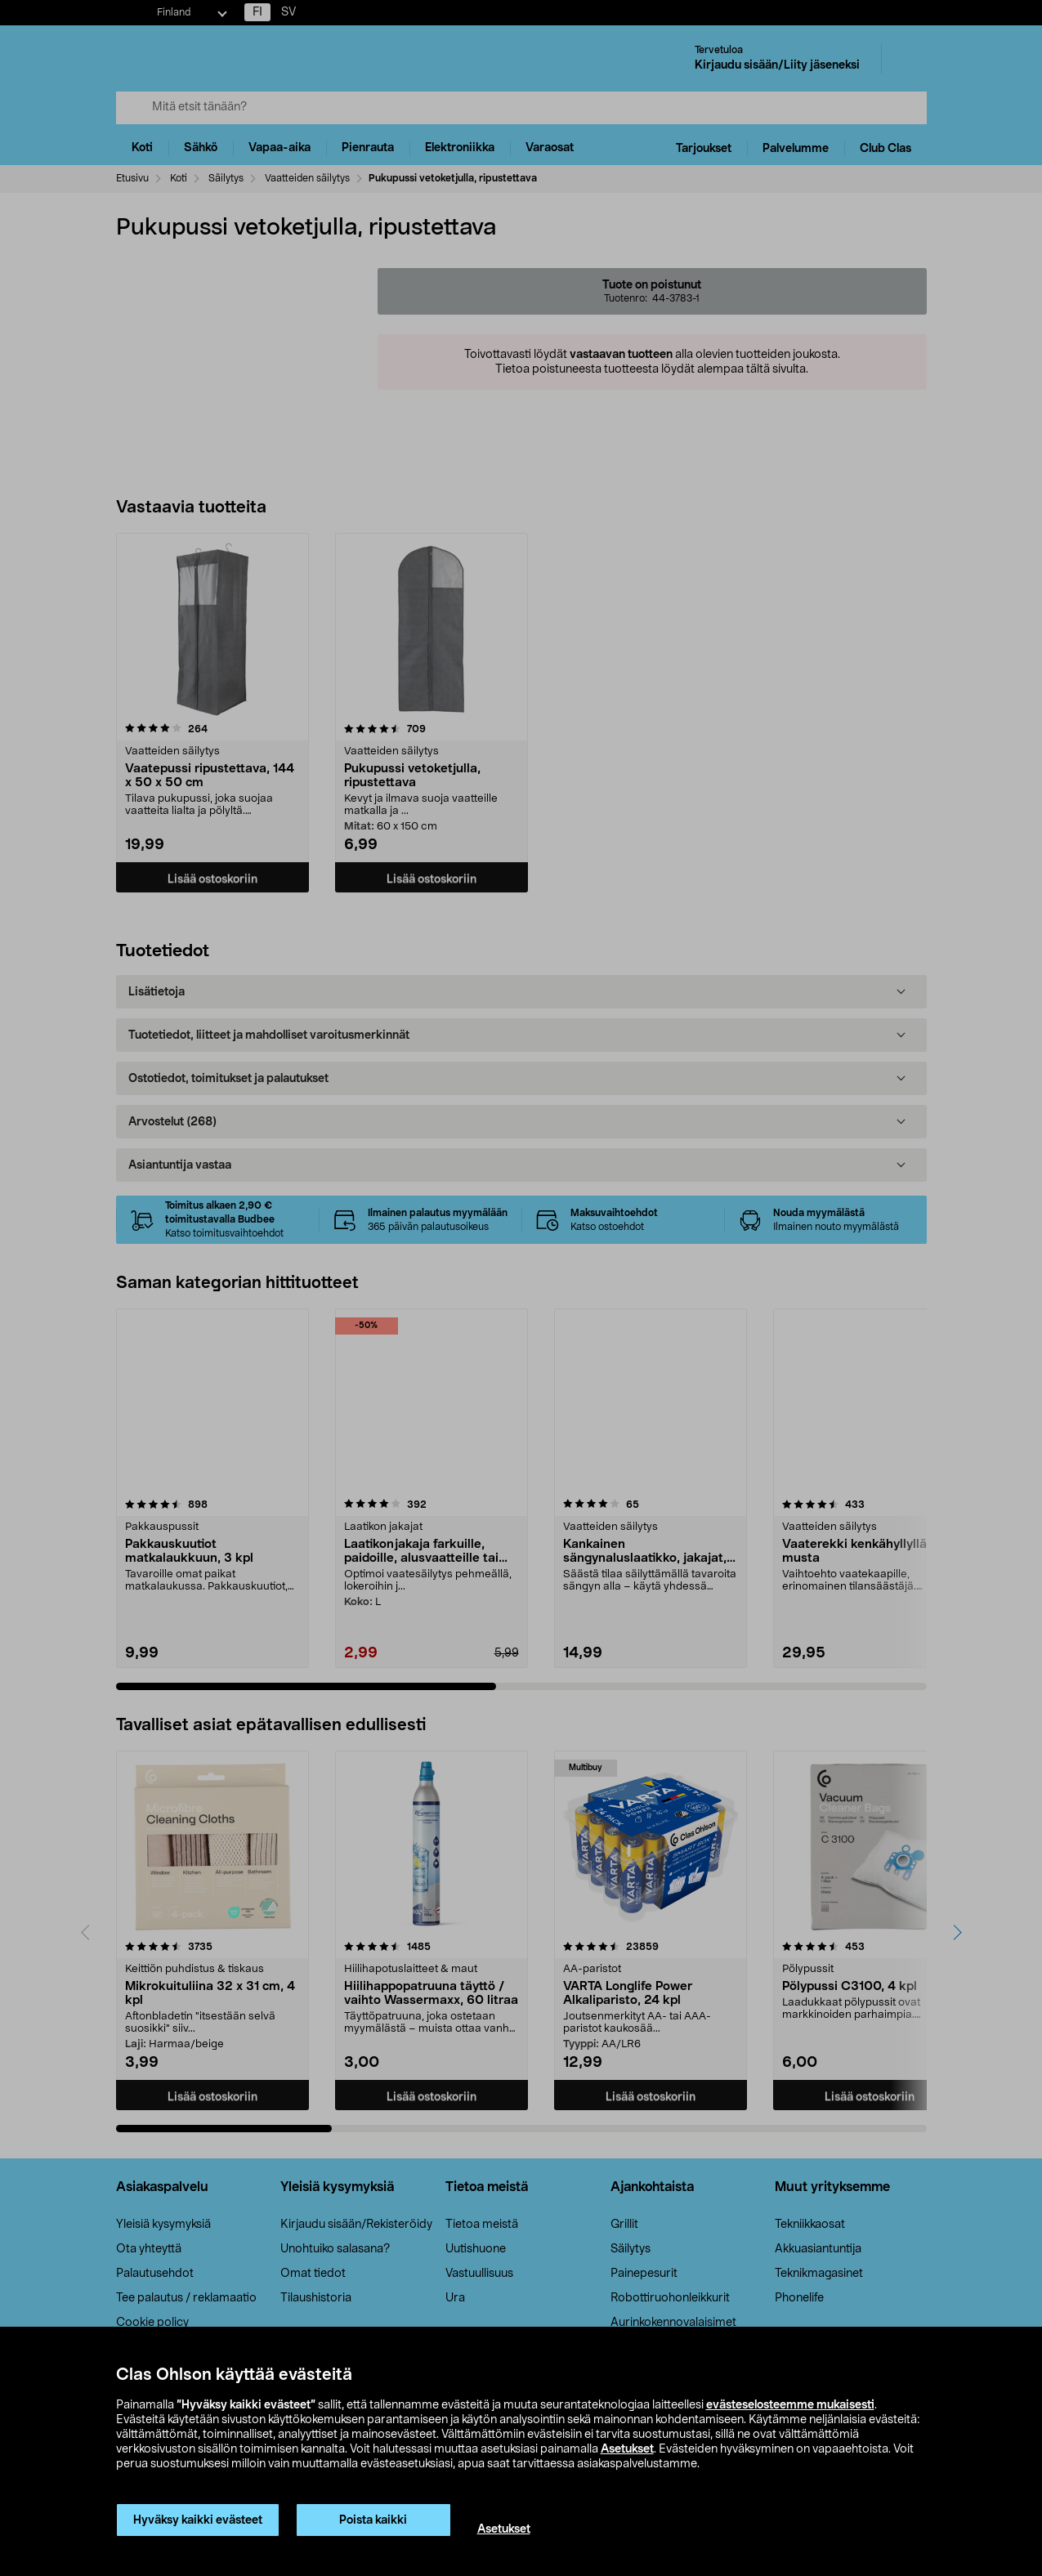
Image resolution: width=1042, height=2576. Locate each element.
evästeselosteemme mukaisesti (790, 2405)
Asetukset (627, 2449)
